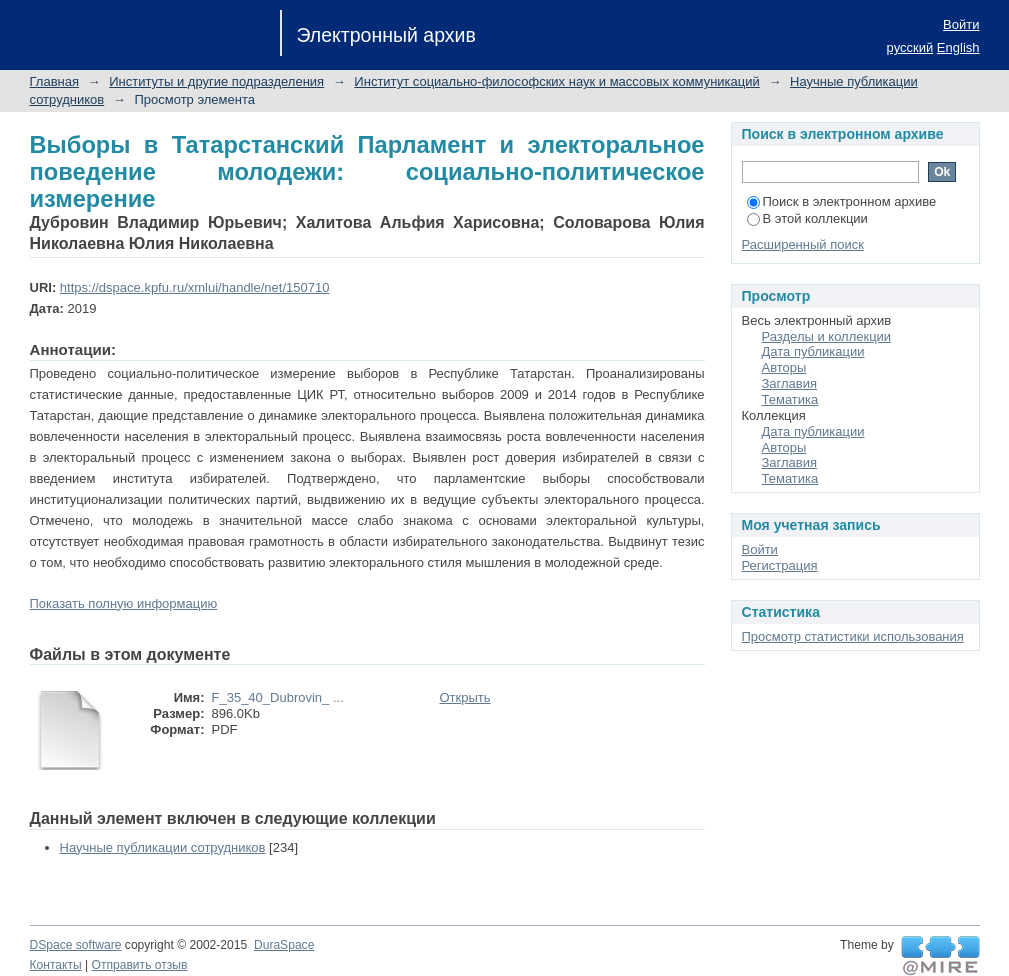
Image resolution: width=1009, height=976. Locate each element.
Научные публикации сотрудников (163, 847)
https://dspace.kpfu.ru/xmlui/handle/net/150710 (195, 287)
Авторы (784, 367)
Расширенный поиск (803, 244)
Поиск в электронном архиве (842, 201)
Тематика (790, 399)
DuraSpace (284, 945)
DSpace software (76, 945)
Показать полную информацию (124, 603)
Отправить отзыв (140, 965)
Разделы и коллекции (827, 336)
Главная (54, 81)
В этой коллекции (807, 218)
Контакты (56, 965)
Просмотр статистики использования (853, 636)
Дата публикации (813, 351)
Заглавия (790, 383)
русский (910, 47)
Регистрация (780, 565)
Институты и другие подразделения (216, 81)
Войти (961, 24)
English (958, 47)
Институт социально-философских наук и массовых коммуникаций (556, 81)
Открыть (465, 697)
